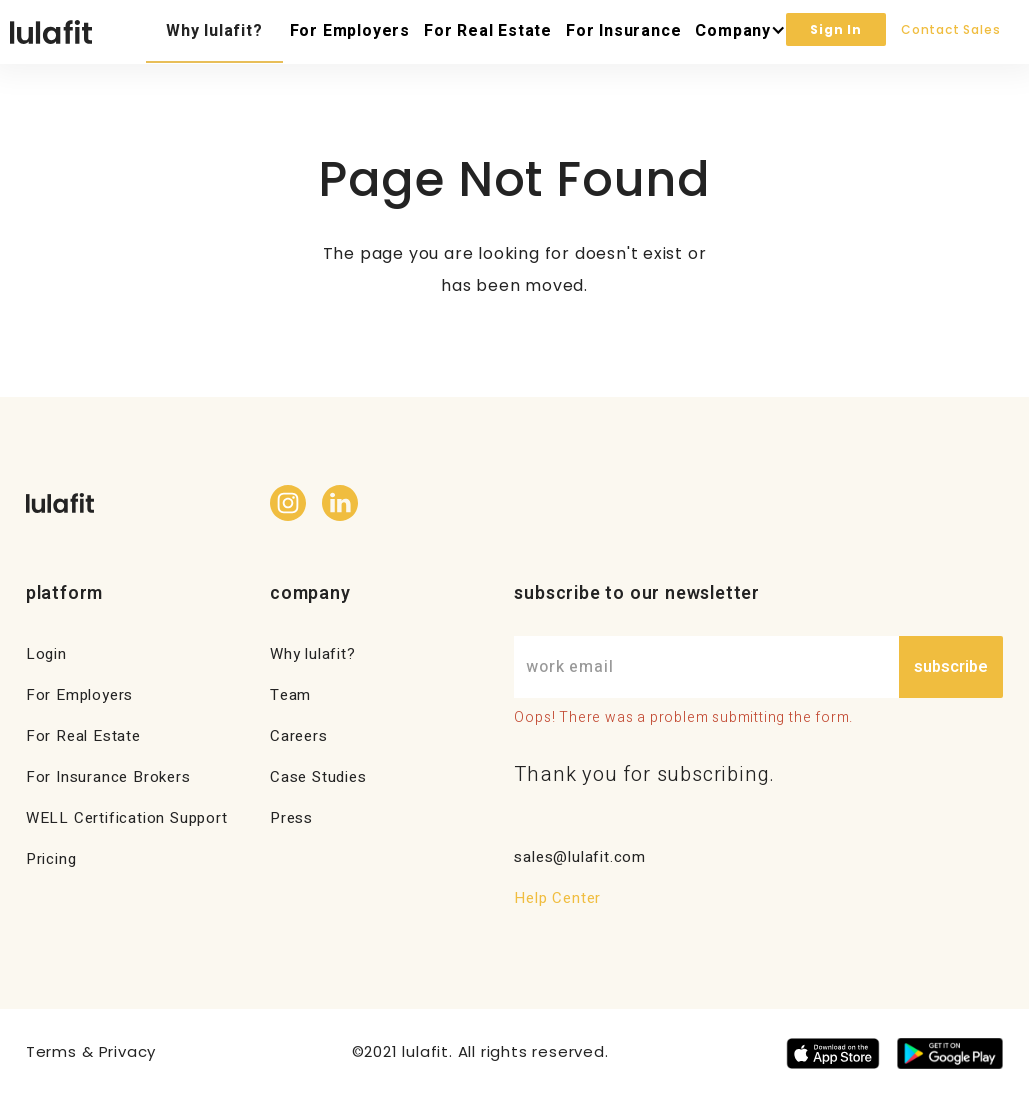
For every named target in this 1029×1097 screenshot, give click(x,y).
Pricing (51, 859)
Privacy (128, 1051)
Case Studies (318, 777)
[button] (737, 32)
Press (291, 818)
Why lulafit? (214, 31)
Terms (51, 1051)
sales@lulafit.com (580, 857)
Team (290, 695)
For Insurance (623, 31)
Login (46, 654)
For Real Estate (488, 31)
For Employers (350, 31)
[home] (51, 32)
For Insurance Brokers (108, 777)
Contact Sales (950, 29)
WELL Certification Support (127, 818)
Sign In (836, 29)
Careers (299, 736)
